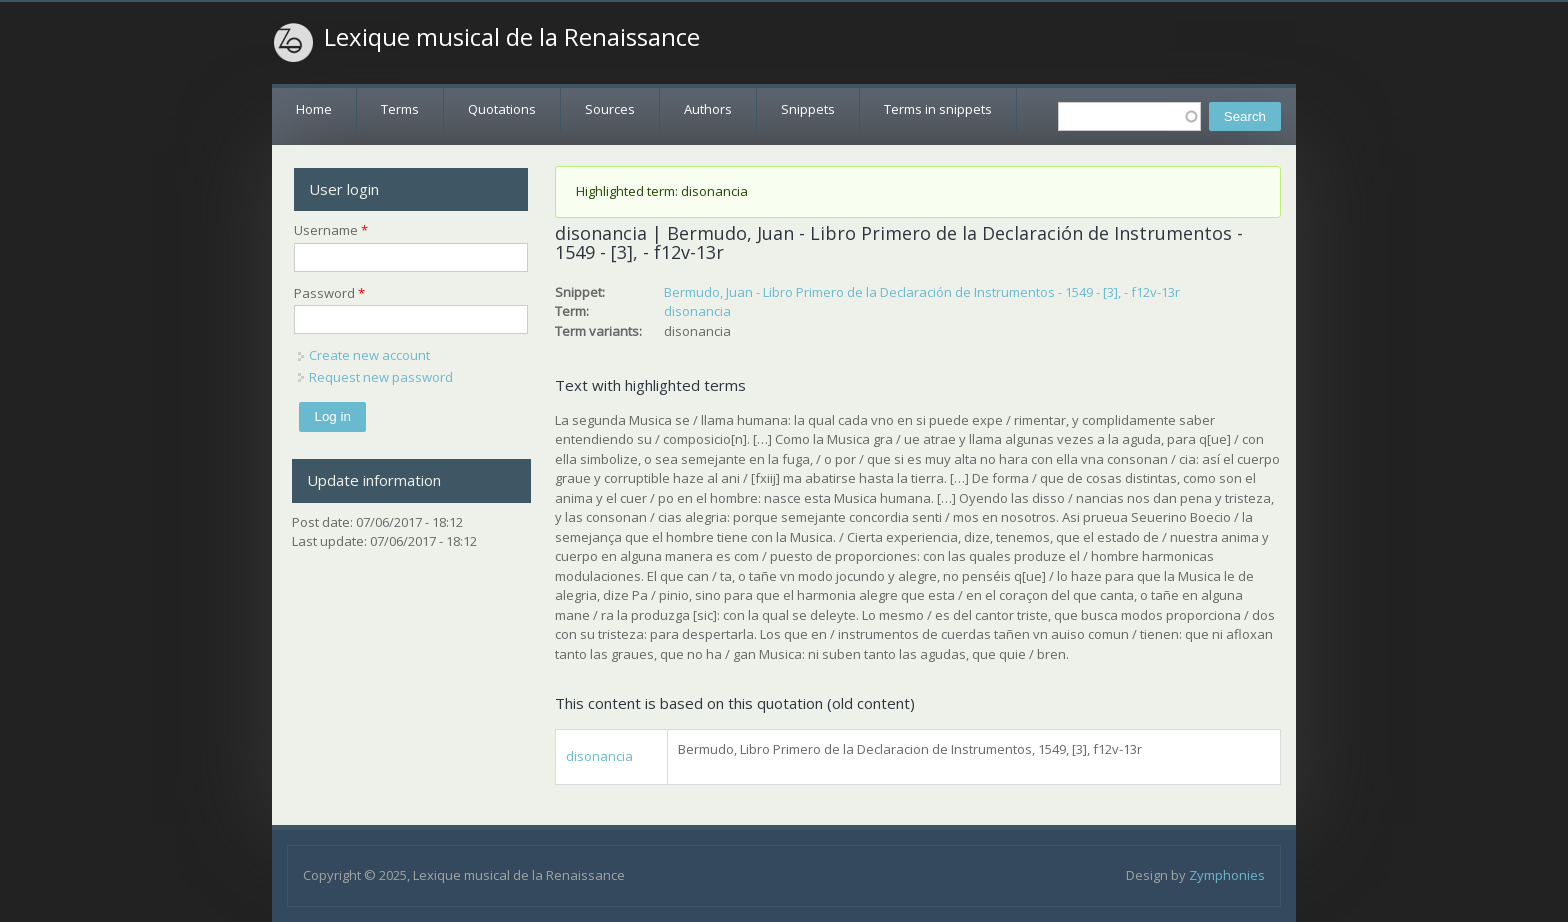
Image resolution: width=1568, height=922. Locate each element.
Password (329, 293)
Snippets (808, 109)
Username (331, 230)
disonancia (697, 311)
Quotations (502, 109)
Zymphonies (1227, 875)
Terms (400, 109)
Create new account (369, 355)
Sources (610, 109)
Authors (708, 109)
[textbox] (1129, 116)
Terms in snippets (938, 109)
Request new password (381, 377)
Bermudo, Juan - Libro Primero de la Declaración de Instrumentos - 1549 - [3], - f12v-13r (922, 292)
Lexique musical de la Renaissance (512, 37)
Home (314, 109)
